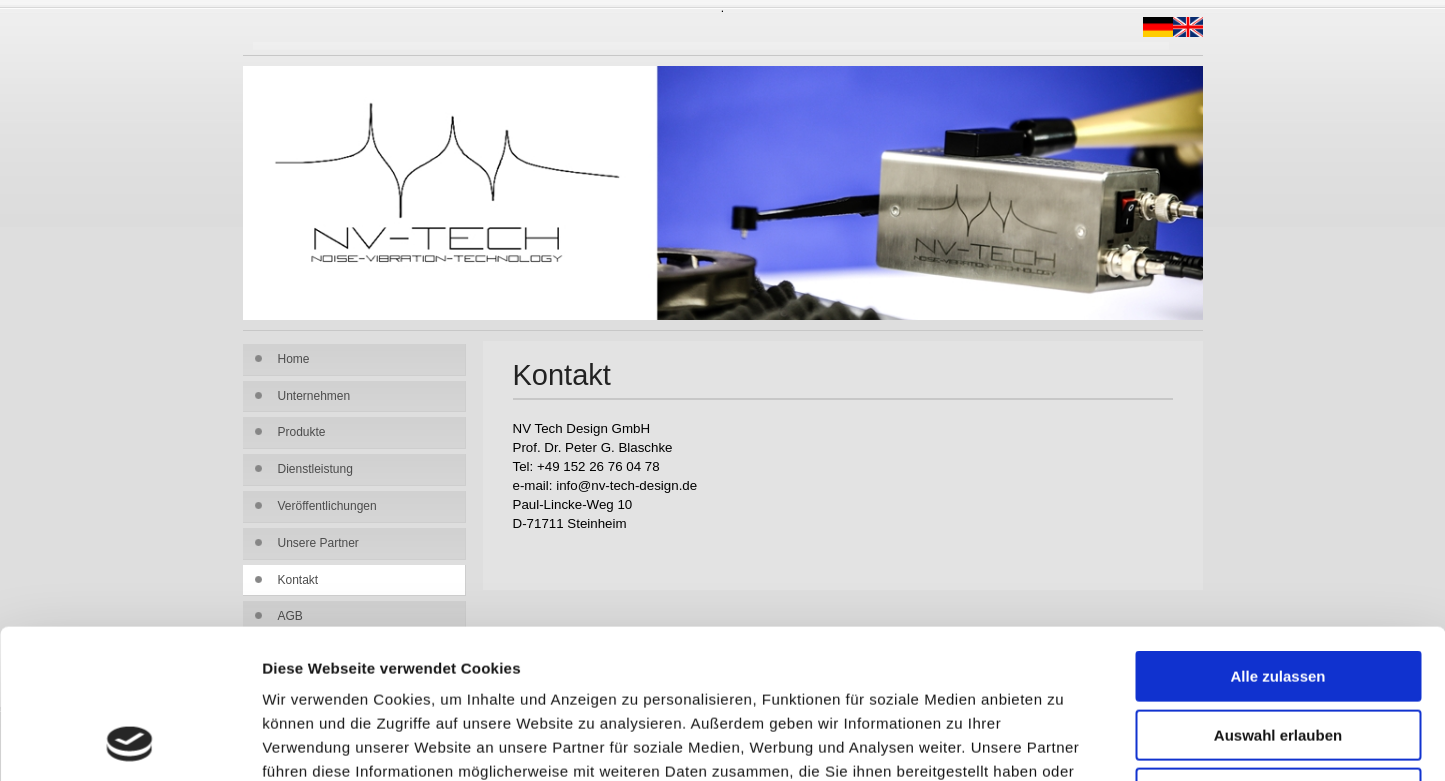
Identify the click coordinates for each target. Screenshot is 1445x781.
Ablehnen (1278, 653)
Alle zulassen (1277, 536)
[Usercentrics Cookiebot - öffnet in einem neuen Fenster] (129, 742)
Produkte (302, 432)
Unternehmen (314, 396)
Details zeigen (1063, 741)
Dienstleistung (315, 469)
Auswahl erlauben (1278, 595)
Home (294, 359)
